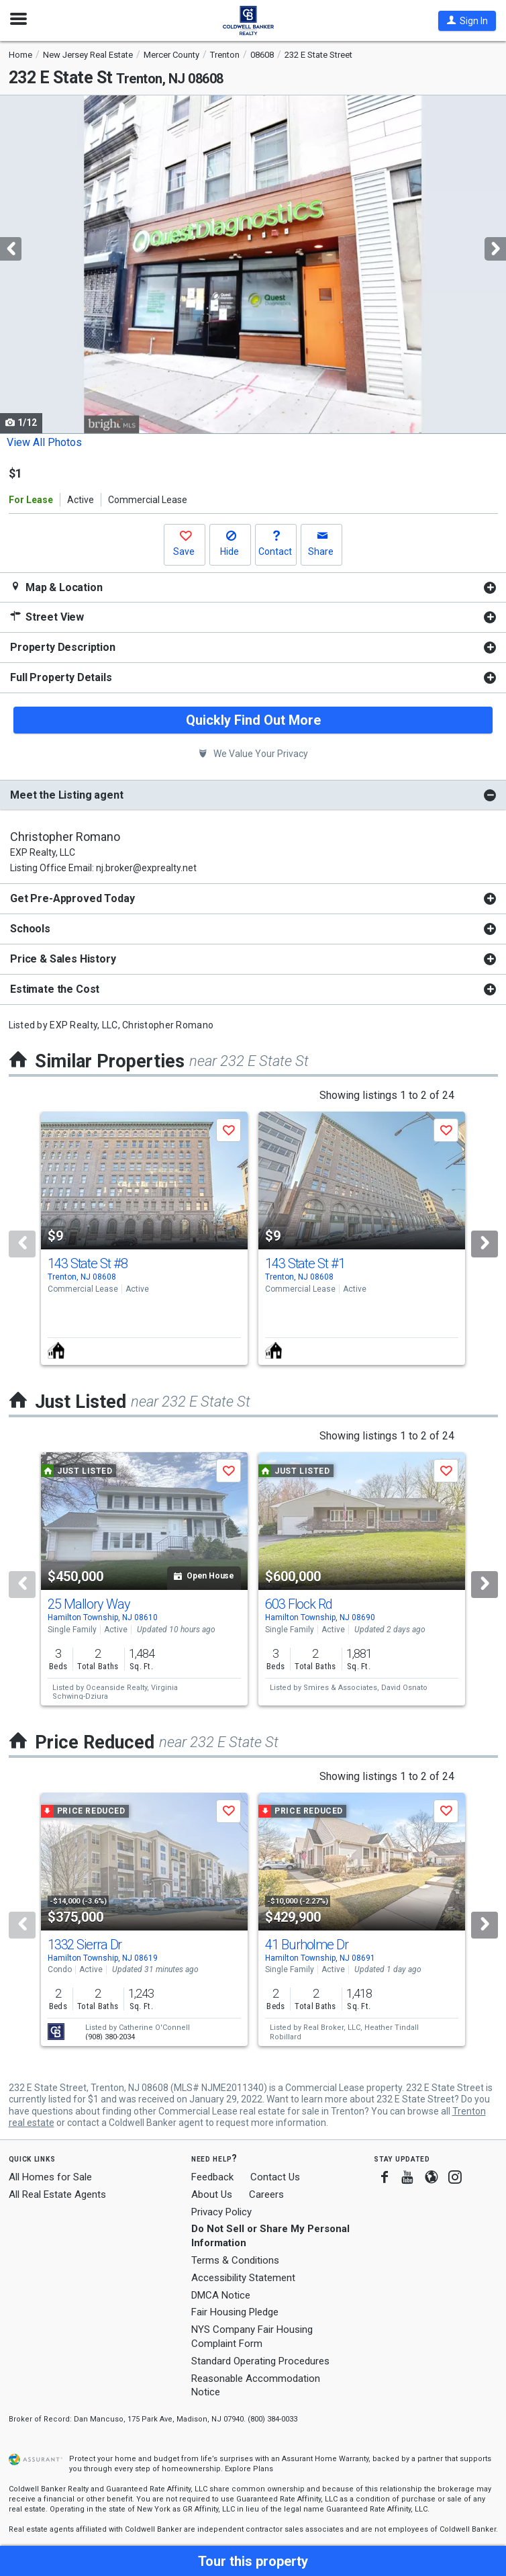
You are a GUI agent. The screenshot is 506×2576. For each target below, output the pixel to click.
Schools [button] (30, 928)
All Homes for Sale (50, 2177)
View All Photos (44, 442)
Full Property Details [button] (61, 677)
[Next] (484, 1244)
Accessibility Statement (243, 2278)
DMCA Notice (220, 2295)
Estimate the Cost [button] (54, 989)
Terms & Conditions (235, 2260)
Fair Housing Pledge (235, 2312)
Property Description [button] (62, 647)
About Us (211, 2194)
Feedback (212, 2177)
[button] (467, 21)
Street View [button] (47, 617)
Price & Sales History (63, 958)
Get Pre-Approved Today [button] (72, 898)
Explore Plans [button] (249, 2468)
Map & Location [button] (56, 587)
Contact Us (275, 2177)
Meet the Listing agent (66, 795)
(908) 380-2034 (110, 2037)
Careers (266, 2194)
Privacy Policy (221, 2212)
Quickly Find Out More (253, 720)
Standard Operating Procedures (260, 2361)
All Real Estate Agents (57, 2194)
